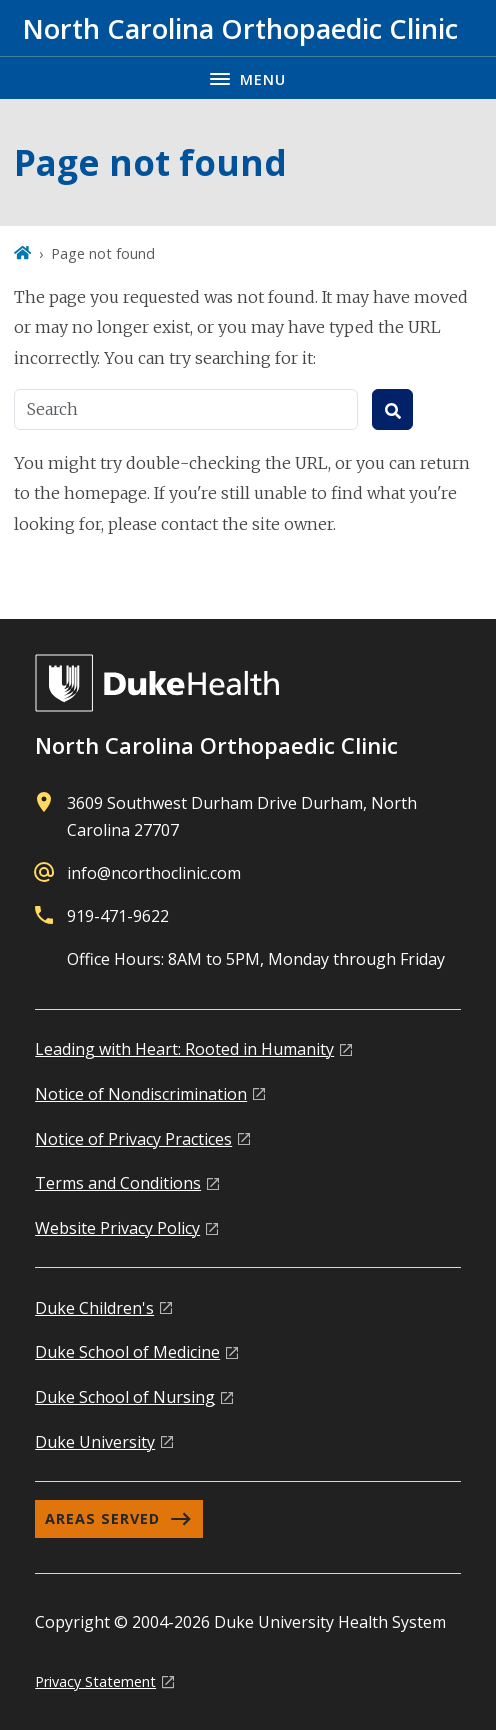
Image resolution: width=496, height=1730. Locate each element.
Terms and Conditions (118, 1183)
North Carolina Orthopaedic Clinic (216, 745)
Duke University (95, 1442)
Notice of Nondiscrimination (141, 1094)
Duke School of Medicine (127, 1352)
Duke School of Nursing (125, 1397)
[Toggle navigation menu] (248, 77)
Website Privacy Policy (117, 1228)
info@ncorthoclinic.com (154, 873)
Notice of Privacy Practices (133, 1139)
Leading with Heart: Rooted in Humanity (184, 1049)
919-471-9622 (118, 916)
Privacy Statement (95, 1681)
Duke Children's (94, 1308)
